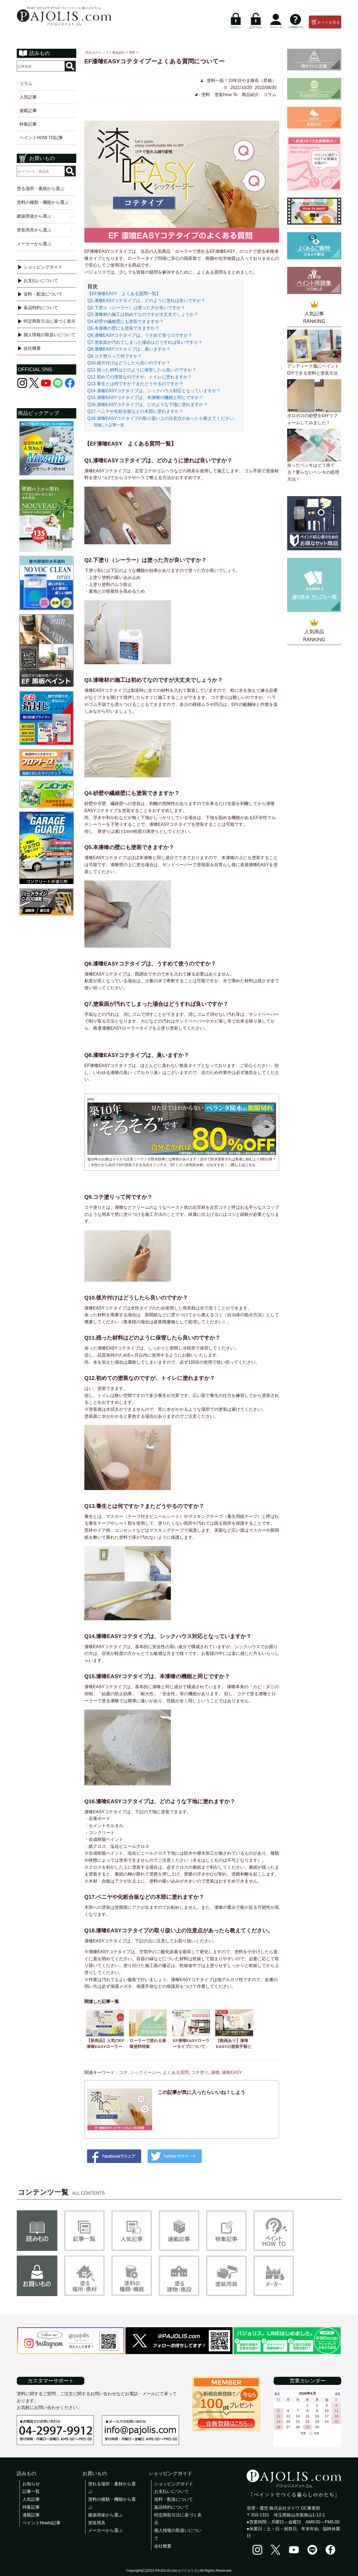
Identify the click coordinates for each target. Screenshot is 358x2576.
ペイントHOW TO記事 (41, 137)
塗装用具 (96, 2523)
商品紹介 (250, 94)
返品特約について (41, 307)
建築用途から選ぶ (105, 2515)
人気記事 (28, 97)
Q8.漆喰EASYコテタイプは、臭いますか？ (129, 349)
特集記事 (28, 124)
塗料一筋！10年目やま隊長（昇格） (240, 80)
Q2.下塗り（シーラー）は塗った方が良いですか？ (136, 307)
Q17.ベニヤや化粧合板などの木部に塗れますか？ (135, 411)
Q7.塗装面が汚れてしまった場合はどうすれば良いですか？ (145, 342)
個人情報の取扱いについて (49, 334)
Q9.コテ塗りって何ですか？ (114, 356)
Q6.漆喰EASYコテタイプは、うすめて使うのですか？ (139, 335)
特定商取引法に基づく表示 (49, 321)
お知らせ (31, 2484)
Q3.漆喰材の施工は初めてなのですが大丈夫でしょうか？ (142, 314)
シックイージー (145, 2072)
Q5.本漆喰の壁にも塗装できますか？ (123, 328)
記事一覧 (31, 2491)
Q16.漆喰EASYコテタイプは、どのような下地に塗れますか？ (147, 404)
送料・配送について (43, 294)
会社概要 (32, 348)
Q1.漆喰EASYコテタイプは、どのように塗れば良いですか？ (146, 300)
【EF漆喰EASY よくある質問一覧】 (124, 293)
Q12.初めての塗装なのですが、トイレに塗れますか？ (139, 377)
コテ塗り (199, 2072)
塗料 (205, 94)
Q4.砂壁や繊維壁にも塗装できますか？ (125, 321)
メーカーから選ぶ (105, 2530)
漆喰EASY (232, 2072)
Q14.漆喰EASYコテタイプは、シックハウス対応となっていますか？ (154, 390)
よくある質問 (176, 2072)
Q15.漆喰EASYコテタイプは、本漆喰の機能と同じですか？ (145, 397)
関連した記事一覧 (109, 425)
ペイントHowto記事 (41, 2523)
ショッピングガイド (43, 267)
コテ (123, 2072)
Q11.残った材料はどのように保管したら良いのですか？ (141, 370)
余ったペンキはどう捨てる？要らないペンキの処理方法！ (313, 472)
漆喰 (215, 2072)
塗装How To (225, 94)
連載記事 (28, 110)
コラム (25, 83)
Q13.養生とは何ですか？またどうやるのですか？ (135, 383)
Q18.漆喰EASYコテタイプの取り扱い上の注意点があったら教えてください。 (162, 418)
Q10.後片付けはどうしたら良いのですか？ (128, 363)
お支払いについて (41, 280)
